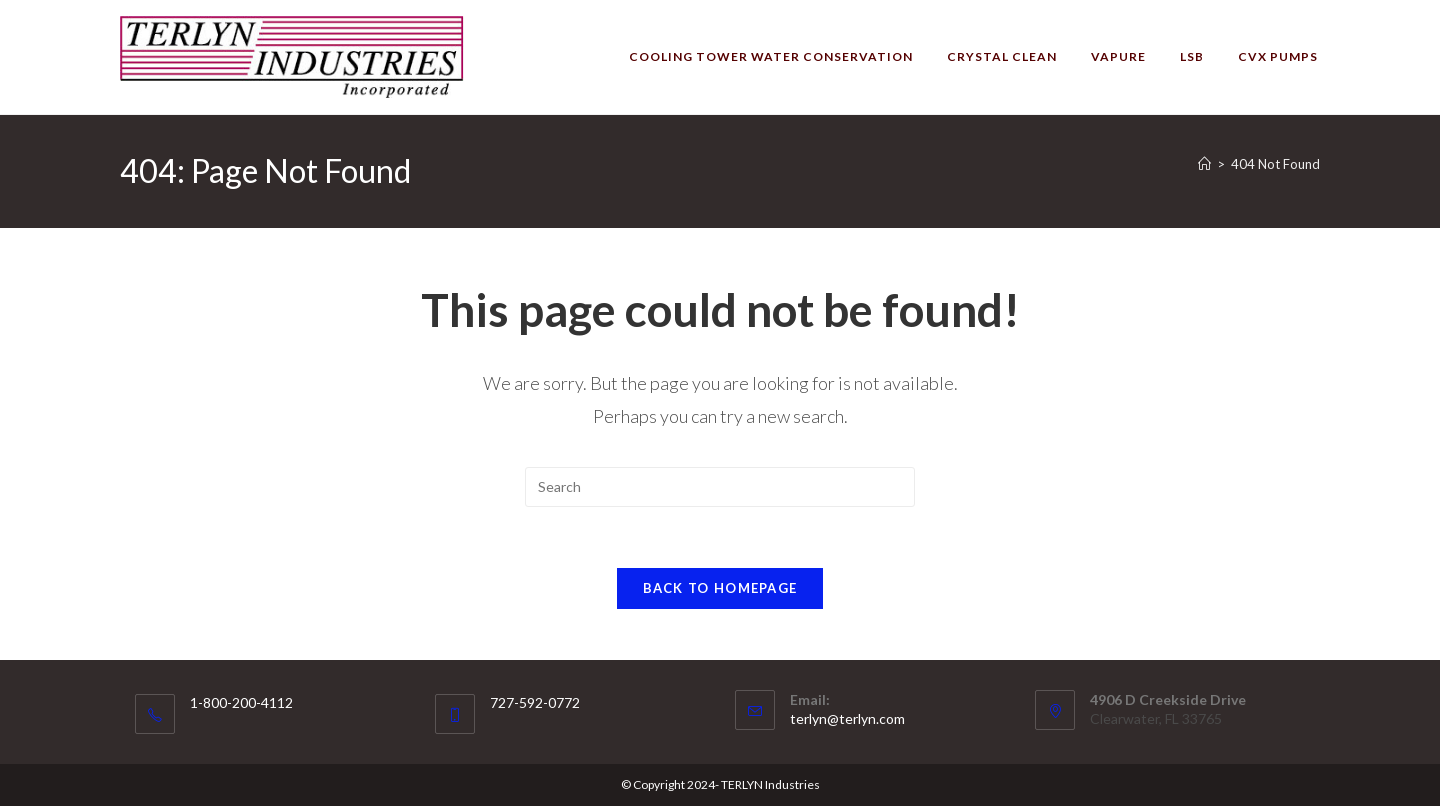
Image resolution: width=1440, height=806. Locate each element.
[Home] (1204, 164)
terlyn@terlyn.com (847, 718)
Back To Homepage (720, 588)
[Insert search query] (720, 487)
